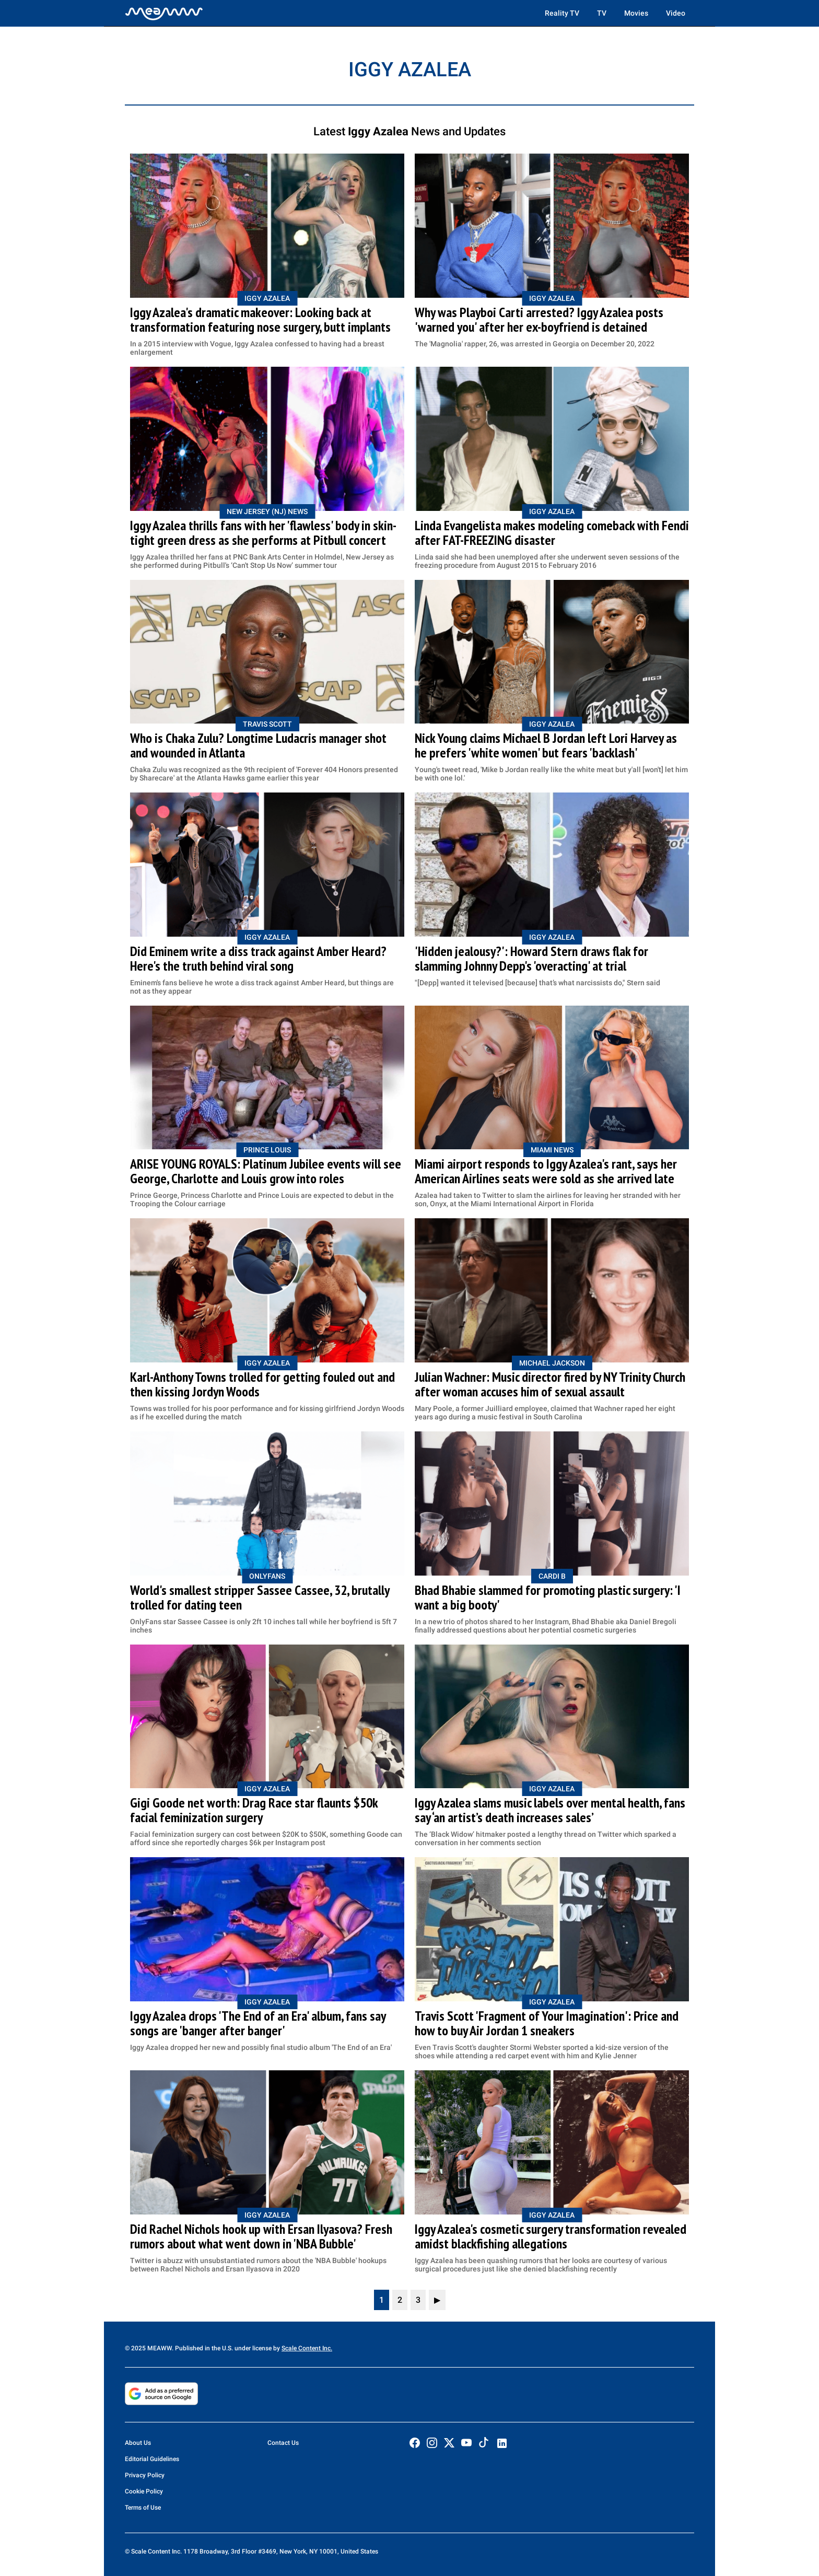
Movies (636, 13)
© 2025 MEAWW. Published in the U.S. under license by (203, 2348)
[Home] (164, 13)
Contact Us (283, 2442)
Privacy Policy (145, 2475)
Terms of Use (143, 2507)
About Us (138, 2442)
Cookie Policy (144, 2491)
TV (601, 13)
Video (675, 13)
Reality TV (562, 13)
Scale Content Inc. (307, 2348)
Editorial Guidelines (152, 2459)
